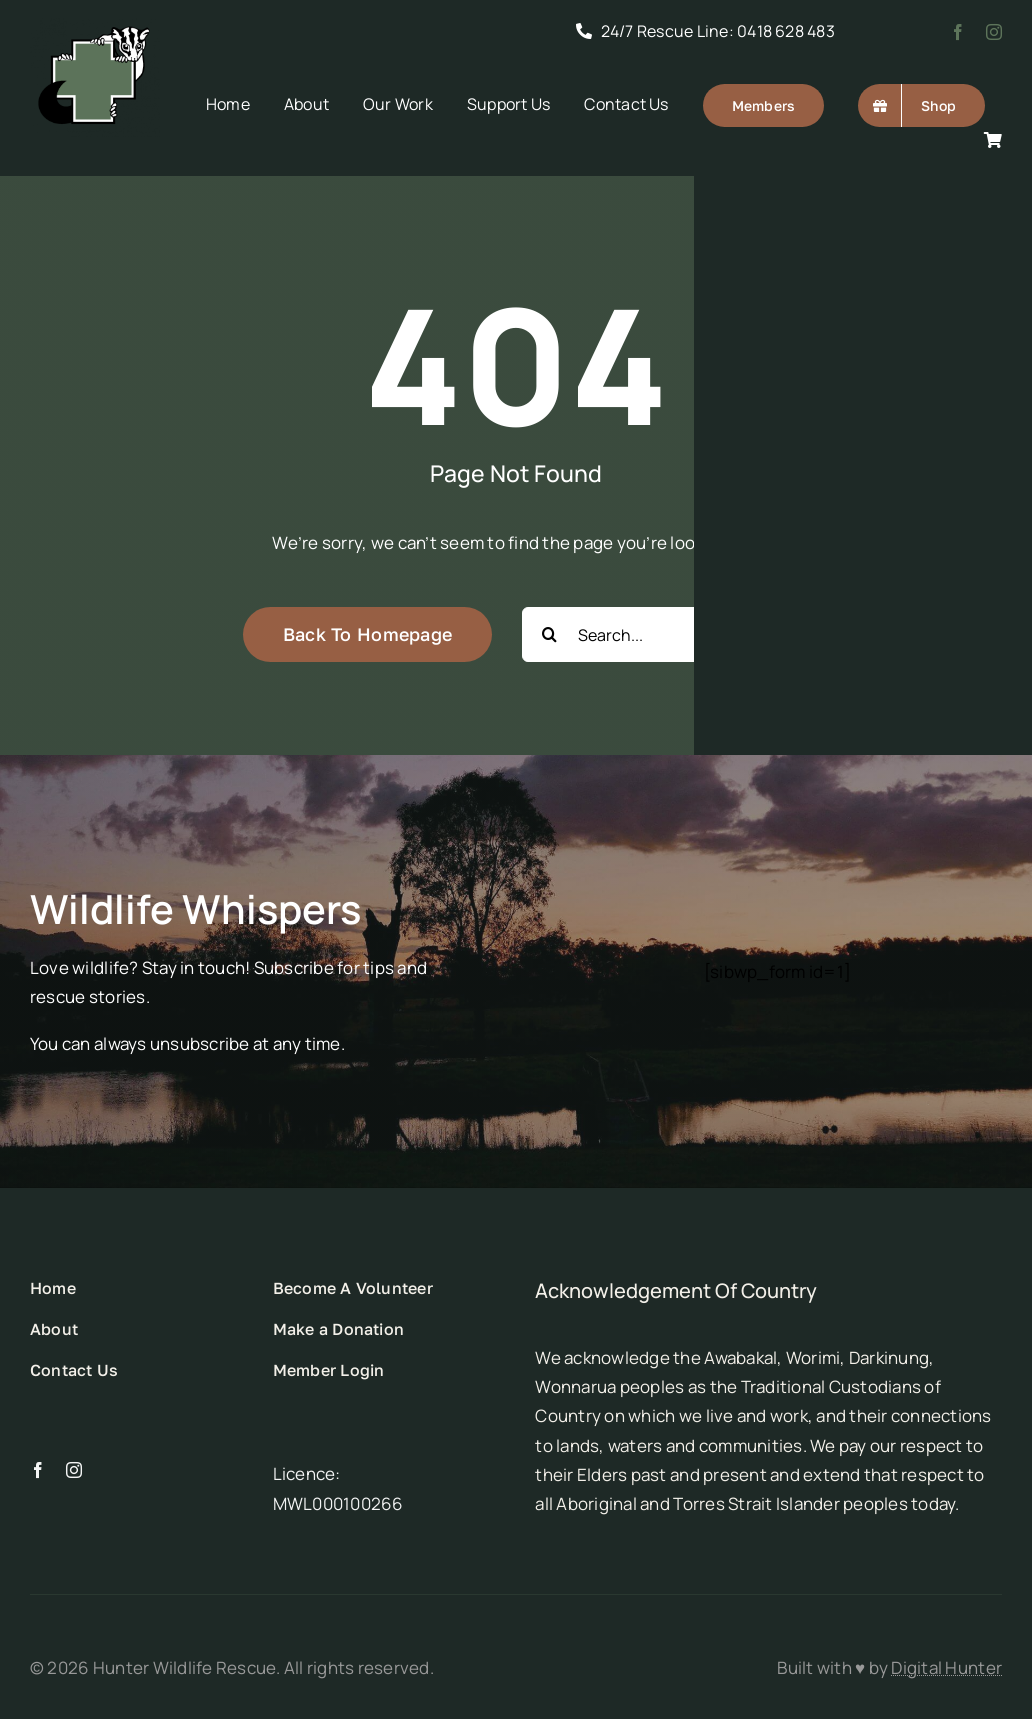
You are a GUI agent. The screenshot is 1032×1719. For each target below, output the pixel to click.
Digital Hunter (946, 1667)
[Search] (549, 634)
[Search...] (655, 634)
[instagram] (994, 32)
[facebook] (958, 32)
